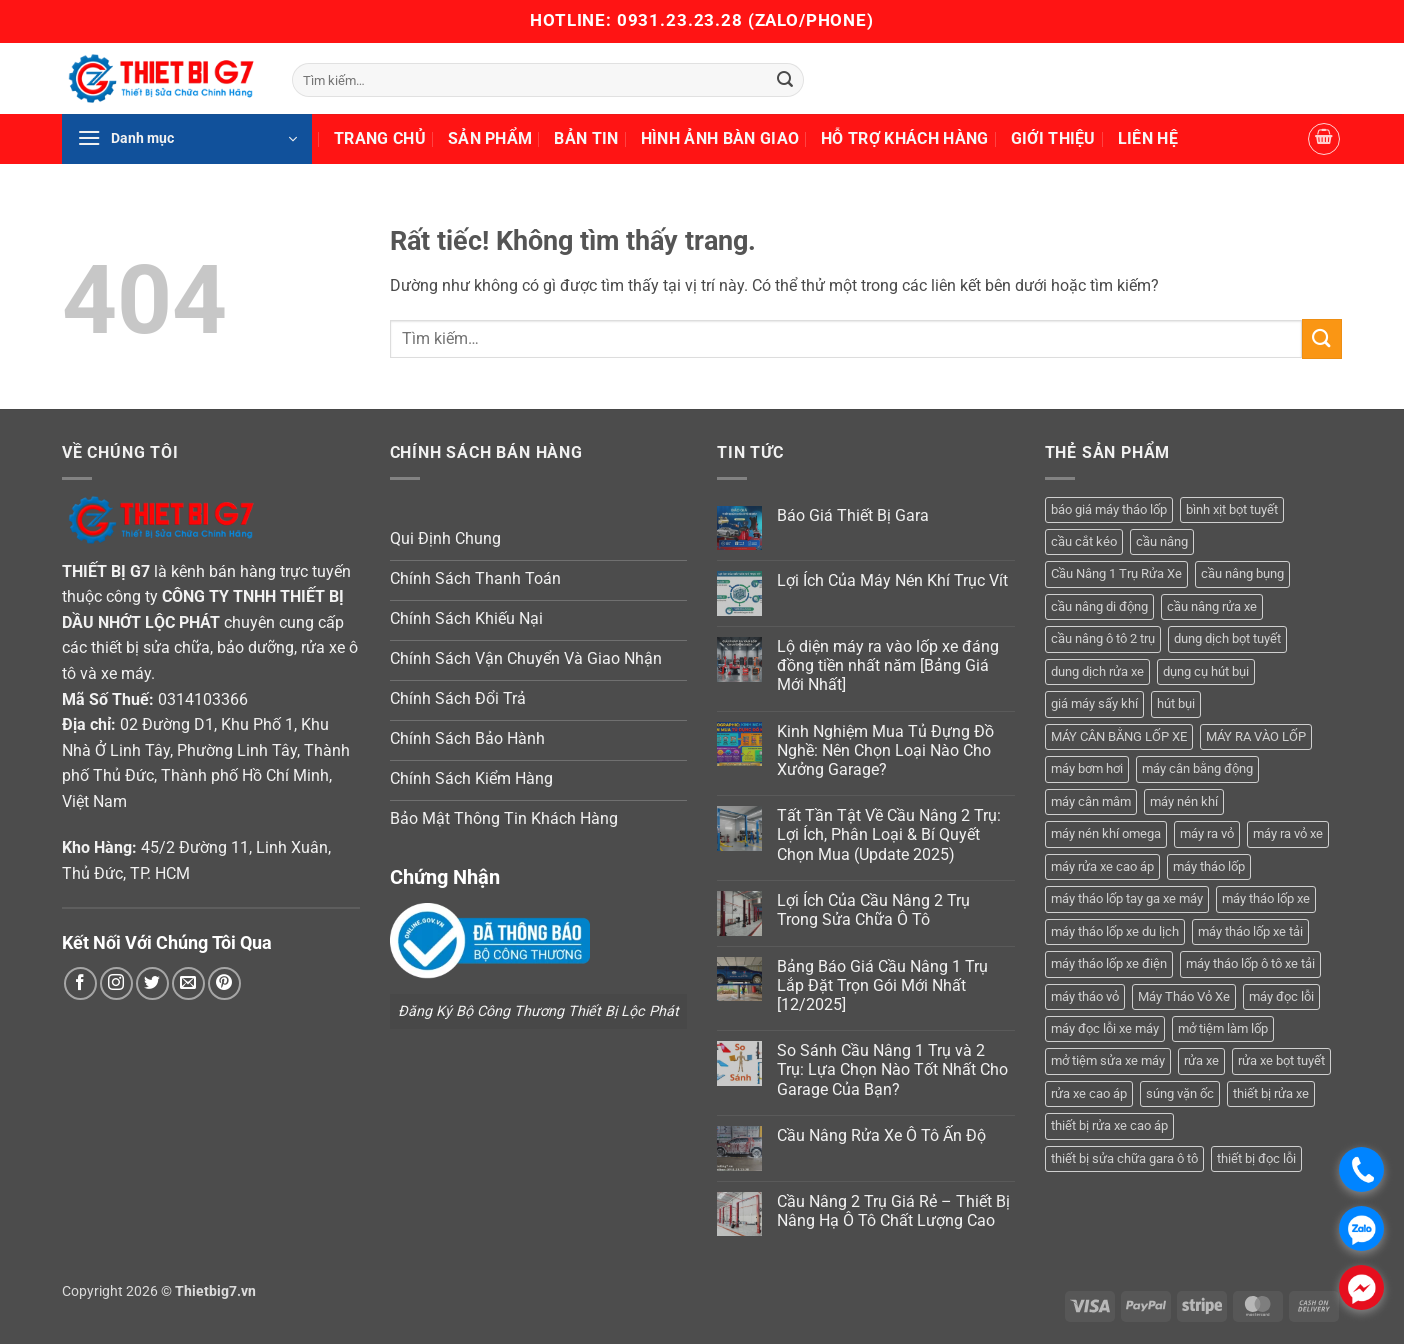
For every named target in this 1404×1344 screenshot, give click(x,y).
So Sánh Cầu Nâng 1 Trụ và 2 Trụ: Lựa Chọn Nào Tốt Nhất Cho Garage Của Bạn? (892, 1069)
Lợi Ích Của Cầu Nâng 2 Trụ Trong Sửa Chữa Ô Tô (873, 910)
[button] (187, 139)
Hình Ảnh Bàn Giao (720, 138)
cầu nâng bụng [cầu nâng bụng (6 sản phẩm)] (1242, 573)
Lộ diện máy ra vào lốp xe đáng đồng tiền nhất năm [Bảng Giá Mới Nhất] (888, 665)
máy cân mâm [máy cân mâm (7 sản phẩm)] (1091, 801)
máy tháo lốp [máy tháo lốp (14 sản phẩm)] (1209, 866)
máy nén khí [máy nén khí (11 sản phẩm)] (1184, 801)
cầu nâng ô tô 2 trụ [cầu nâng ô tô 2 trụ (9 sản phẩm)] (1103, 638)
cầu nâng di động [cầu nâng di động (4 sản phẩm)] (1099, 606)
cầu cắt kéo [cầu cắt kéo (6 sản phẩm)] (1084, 541)
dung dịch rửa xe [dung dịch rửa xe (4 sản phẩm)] (1097, 671)
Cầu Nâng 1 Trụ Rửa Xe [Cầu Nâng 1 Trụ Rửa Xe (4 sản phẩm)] (1116, 573)
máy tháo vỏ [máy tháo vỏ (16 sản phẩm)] (1085, 996)
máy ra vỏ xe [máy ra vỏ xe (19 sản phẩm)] (1288, 833)
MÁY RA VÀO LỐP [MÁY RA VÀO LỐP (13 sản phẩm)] (1256, 736)
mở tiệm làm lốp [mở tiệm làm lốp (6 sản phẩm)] (1223, 1028)
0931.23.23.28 (682, 20)
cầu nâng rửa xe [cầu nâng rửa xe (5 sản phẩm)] (1212, 606)
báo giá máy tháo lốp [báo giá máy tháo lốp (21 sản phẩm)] (1109, 509)
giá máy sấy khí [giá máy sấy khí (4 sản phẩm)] (1094, 703)
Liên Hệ (1148, 138)
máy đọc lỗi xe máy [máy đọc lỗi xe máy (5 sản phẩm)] (1105, 1028)
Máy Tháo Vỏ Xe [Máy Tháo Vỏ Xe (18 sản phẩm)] (1184, 996)
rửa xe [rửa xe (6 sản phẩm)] (1201, 1060)
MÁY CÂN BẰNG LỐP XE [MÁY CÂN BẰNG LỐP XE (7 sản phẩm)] (1119, 736)
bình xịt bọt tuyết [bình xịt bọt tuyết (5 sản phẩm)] (1232, 509)
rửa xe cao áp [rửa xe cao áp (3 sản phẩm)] (1089, 1093)
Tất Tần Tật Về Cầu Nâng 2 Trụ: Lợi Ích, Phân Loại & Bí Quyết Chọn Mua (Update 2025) (889, 834)
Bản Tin (586, 138)
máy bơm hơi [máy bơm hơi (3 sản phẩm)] (1087, 768)
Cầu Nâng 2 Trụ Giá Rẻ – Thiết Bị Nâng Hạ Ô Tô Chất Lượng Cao (893, 1211)
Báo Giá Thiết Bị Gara (853, 515)
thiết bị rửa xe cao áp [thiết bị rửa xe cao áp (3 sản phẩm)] (1109, 1125)
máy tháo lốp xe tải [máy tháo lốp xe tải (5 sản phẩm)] (1250, 931)
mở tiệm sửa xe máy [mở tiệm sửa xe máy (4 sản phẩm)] (1108, 1060)
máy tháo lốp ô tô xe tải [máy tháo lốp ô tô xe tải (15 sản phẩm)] (1250, 963)
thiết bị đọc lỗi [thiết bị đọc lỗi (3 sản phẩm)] (1256, 1158)
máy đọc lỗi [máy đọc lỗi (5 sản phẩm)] (1281, 996)
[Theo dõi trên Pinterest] (224, 983)
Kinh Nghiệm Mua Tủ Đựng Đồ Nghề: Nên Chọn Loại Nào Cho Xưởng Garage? (885, 750)
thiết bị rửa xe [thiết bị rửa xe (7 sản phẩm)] (1271, 1093)
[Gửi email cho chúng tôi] (188, 983)
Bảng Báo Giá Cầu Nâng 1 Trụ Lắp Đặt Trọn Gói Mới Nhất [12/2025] (882, 985)
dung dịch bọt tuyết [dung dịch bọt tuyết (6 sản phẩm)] (1227, 638)
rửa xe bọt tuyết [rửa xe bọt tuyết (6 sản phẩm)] (1281, 1060)
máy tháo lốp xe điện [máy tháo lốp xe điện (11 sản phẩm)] (1109, 963)
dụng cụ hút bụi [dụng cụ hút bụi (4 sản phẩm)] (1206, 671)
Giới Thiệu (1053, 138)
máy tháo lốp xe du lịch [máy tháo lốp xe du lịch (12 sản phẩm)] (1115, 931)
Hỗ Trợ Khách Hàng (904, 138)
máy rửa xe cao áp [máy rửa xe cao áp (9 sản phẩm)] (1102, 866)
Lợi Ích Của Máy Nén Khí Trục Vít (892, 580)
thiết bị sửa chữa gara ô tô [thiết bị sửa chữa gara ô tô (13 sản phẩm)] (1124, 1158)
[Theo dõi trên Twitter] (152, 983)
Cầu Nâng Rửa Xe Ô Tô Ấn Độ (881, 1135)
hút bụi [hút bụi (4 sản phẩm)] (1176, 703)
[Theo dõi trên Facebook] (80, 983)
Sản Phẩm (490, 138)
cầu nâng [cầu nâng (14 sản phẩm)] (1162, 541)
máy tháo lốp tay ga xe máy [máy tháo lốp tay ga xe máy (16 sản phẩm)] (1127, 898)
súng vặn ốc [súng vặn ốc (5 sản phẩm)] (1180, 1093)
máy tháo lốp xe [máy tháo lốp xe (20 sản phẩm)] (1266, 898)
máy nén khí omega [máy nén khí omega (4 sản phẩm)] (1106, 833)
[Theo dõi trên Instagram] (116, 983)
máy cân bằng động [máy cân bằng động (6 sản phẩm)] (1197, 768)
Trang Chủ (380, 138)
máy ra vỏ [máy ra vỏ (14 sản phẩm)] (1207, 833)
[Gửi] (785, 80)
